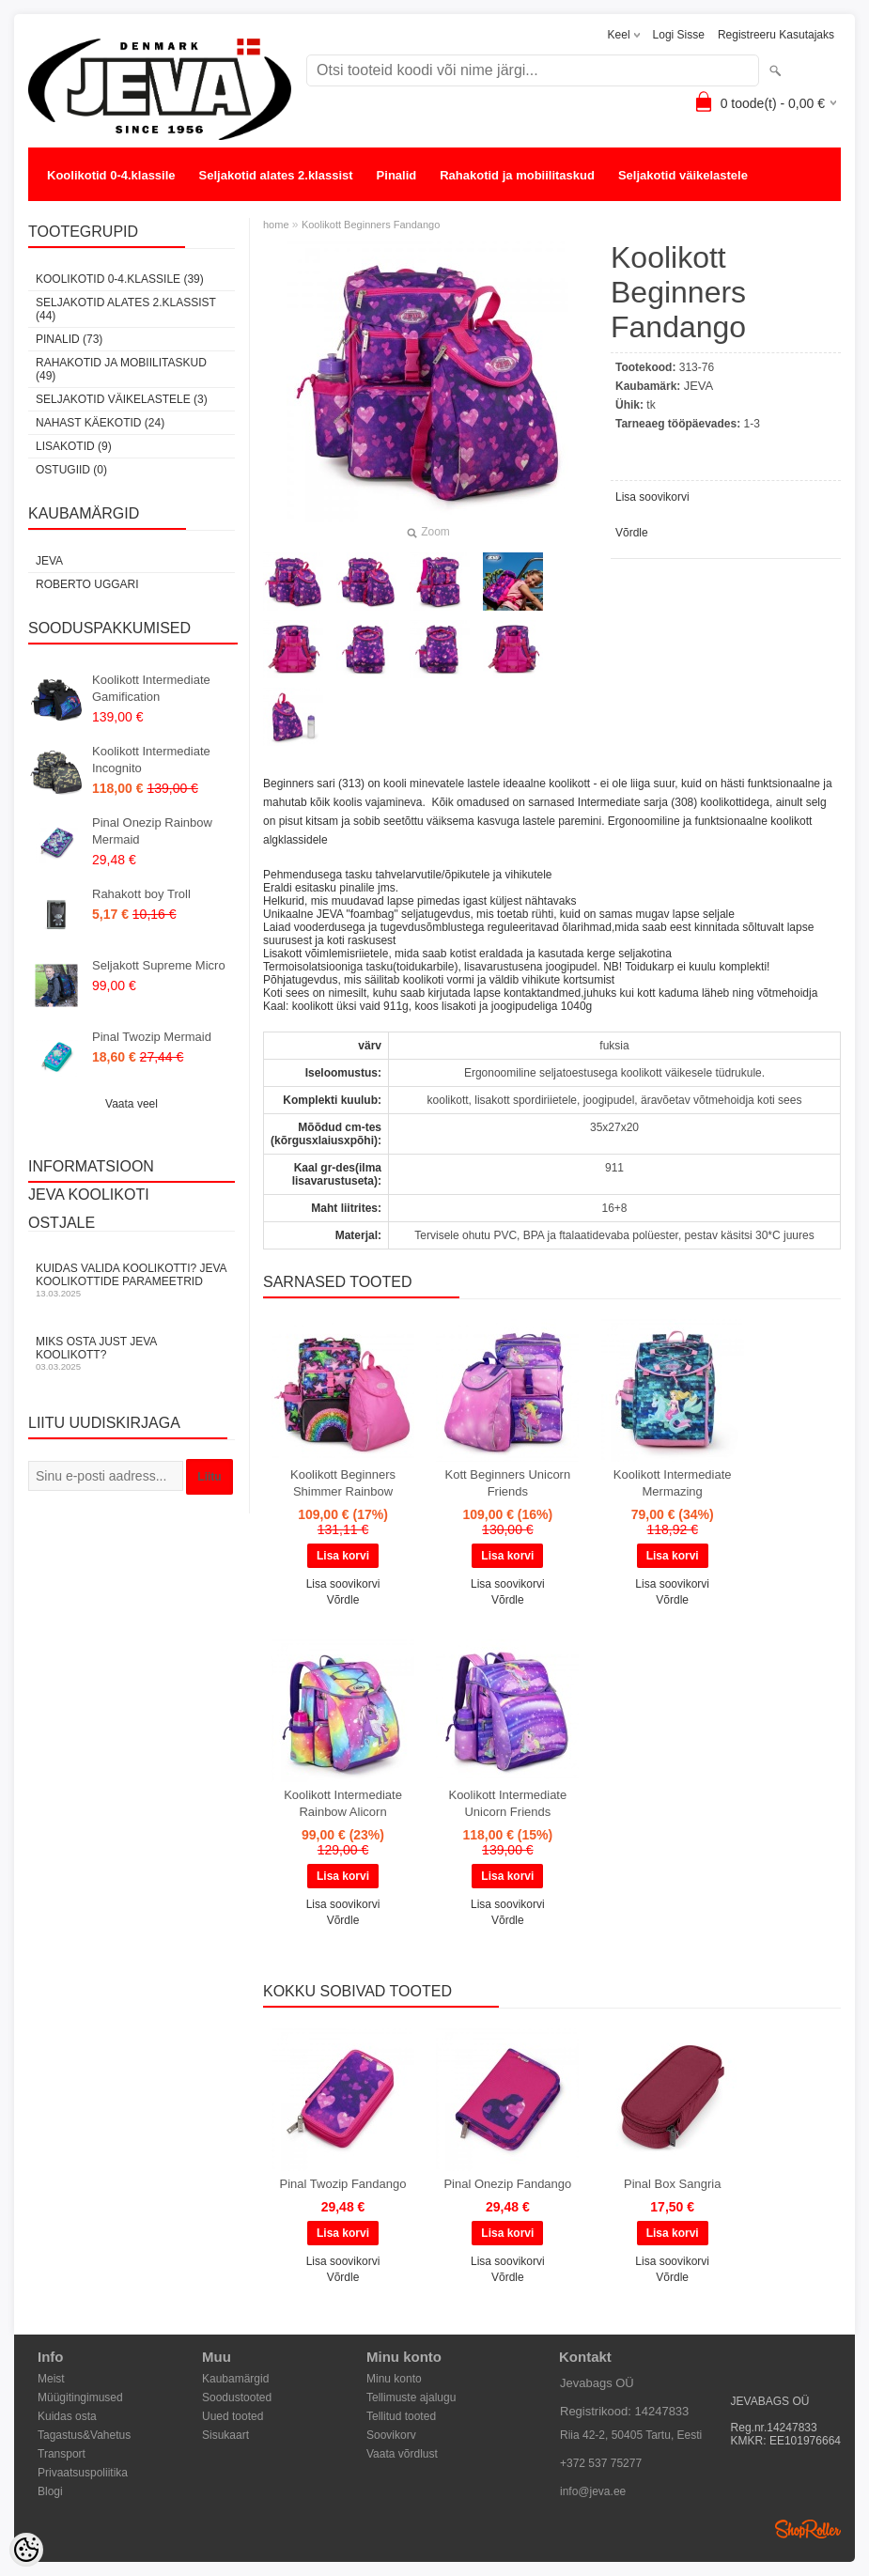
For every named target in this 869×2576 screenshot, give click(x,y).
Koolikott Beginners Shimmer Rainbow (343, 1482)
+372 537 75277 (601, 2463)
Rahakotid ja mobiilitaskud (517, 175)
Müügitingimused (80, 2397)
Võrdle (631, 532)
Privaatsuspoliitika (83, 2472)
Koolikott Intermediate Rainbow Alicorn (343, 1803)
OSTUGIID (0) (71, 469)
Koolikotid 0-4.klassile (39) (120, 279)
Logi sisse (679, 34)
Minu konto (394, 2378)
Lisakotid (191, 213)
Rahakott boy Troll (141, 894)
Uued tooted (232, 2416)
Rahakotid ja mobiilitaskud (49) (121, 369)
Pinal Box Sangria (672, 2184)
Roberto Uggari (87, 584)
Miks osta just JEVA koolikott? (131, 1353)
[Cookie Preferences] (26, 2550)
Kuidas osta (67, 2416)
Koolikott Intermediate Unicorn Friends (507, 1803)
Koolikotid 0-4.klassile (111, 175)
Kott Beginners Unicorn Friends (508, 1482)
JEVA (49, 560)
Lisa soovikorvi (652, 497)
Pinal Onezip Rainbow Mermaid (152, 830)
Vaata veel (131, 1103)
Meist (51, 2378)
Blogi (50, 2491)
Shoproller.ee (808, 2529)
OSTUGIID (271, 213)
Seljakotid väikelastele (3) (122, 399)
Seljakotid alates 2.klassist (276, 175)
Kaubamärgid (235, 2378)
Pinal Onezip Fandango (507, 2184)
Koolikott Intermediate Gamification (151, 688)
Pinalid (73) (69, 339)
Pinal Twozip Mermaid (151, 1037)
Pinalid (397, 175)
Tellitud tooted (401, 2416)
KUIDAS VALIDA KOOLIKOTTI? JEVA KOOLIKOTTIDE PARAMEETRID (131, 1280)
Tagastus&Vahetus (84, 2435)
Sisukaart (225, 2435)
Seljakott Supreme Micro (158, 965)
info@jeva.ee (593, 2491)
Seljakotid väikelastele (683, 175)
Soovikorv (391, 2435)
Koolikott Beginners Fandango (371, 224)
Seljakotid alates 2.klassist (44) (126, 309)
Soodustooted (237, 2397)
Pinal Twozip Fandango (343, 2184)
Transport (61, 2453)
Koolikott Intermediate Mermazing (672, 1482)
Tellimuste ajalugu (411, 2397)
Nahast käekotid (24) (100, 422)
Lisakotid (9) (74, 446)
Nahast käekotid (94, 213)
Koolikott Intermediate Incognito (151, 759)
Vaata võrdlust (402, 2453)
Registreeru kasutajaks (776, 34)
